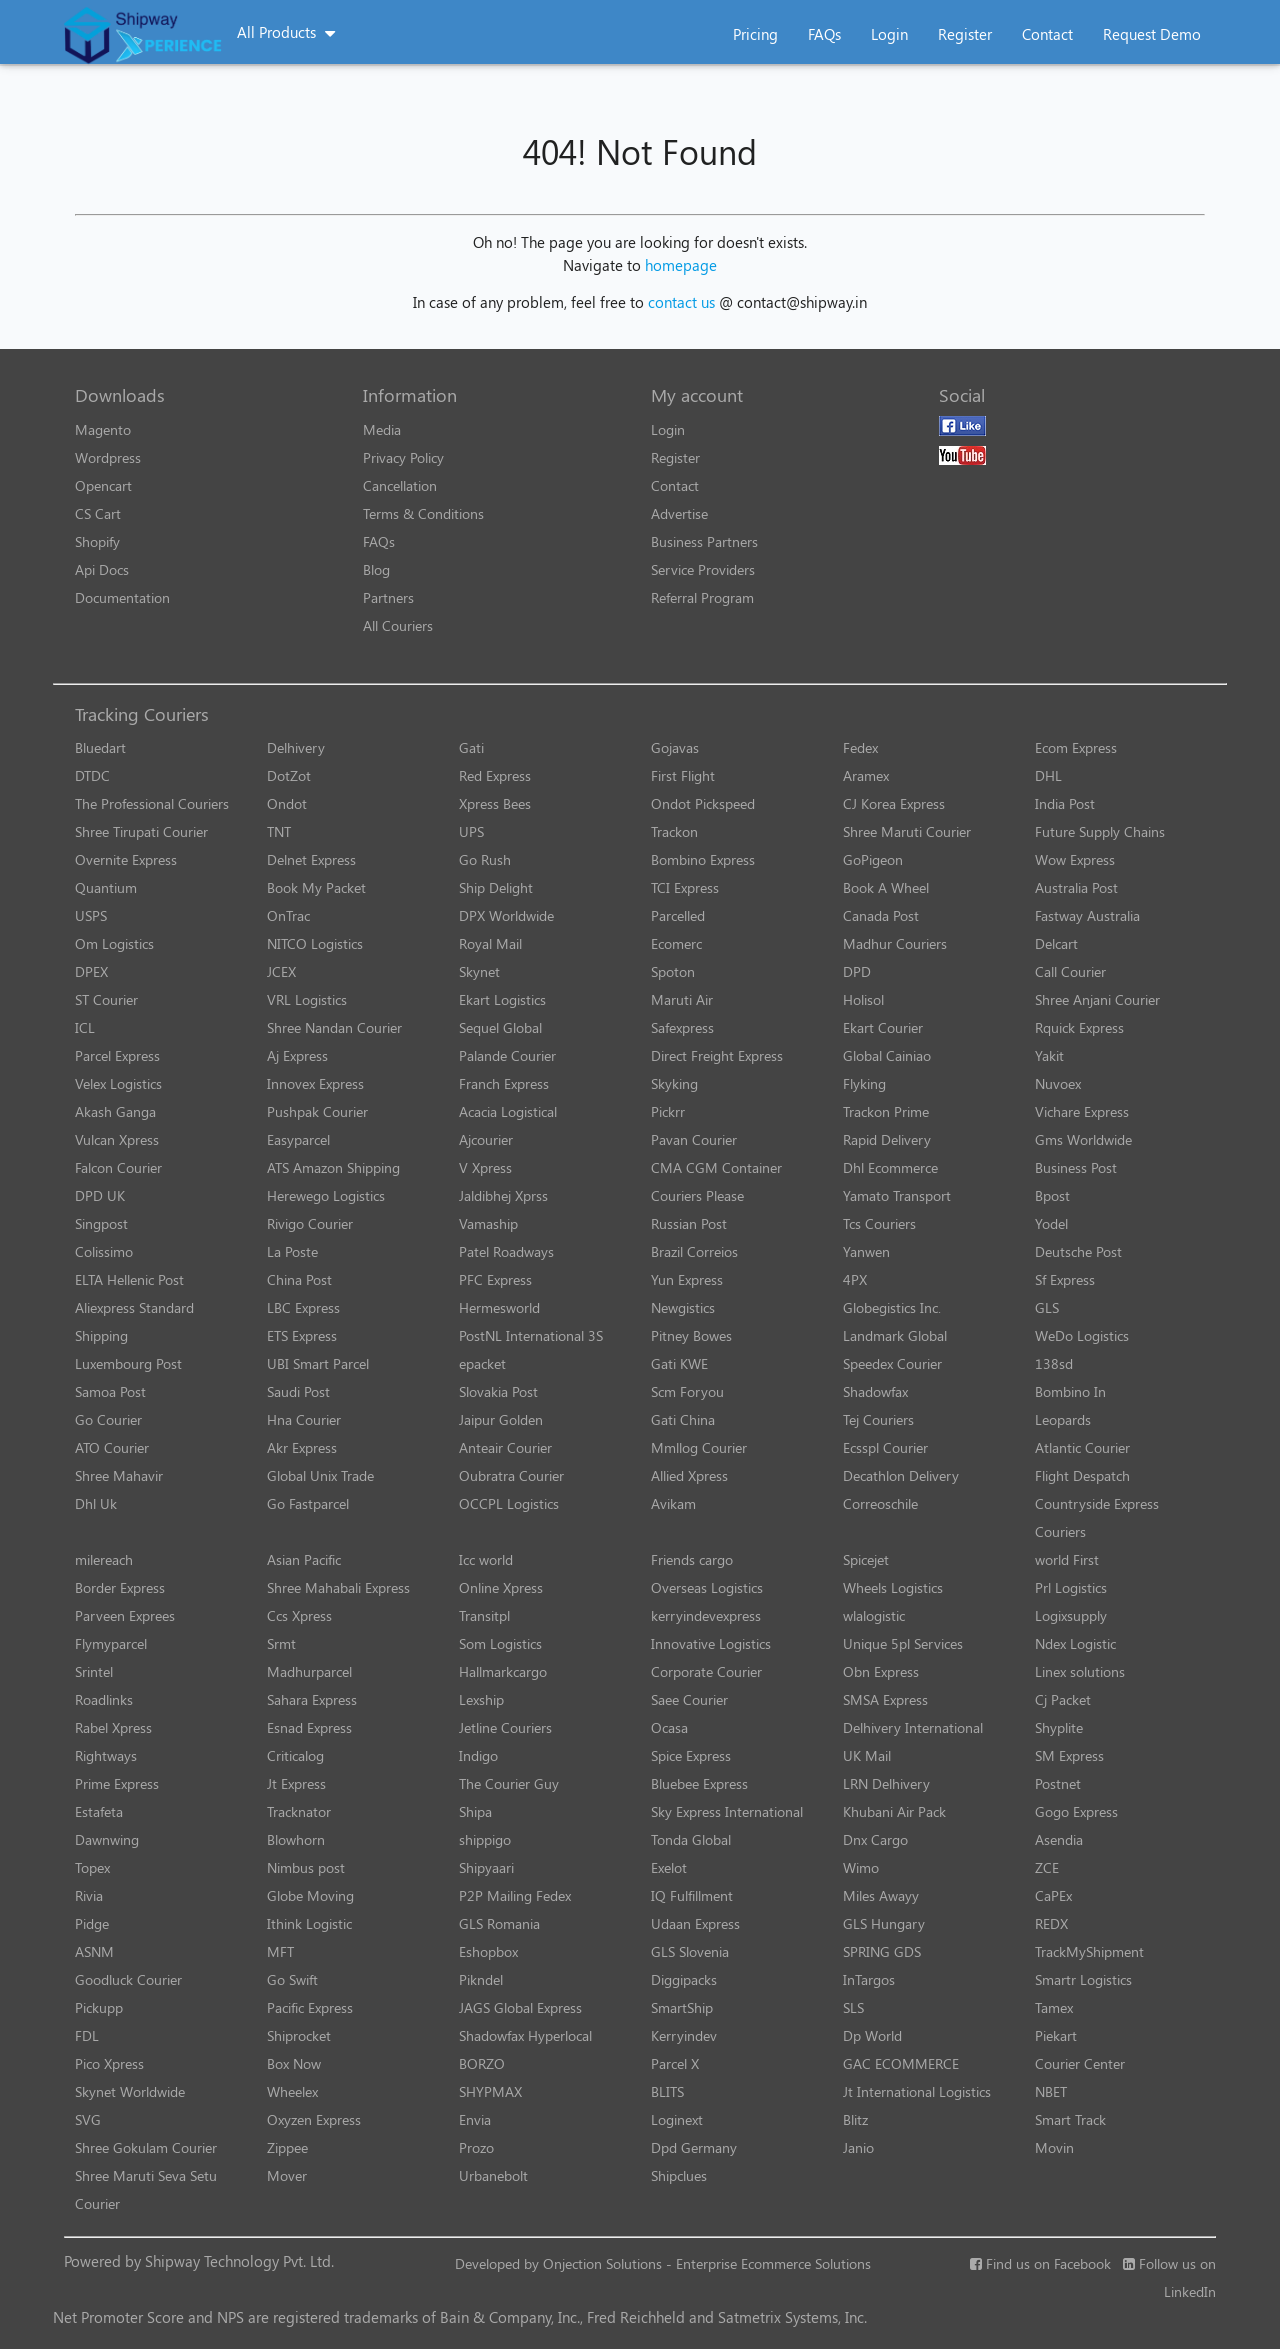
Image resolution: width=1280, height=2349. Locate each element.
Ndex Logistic (1075, 1643)
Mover (287, 2175)
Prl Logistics (1071, 1587)
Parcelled (678, 915)
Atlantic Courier (1082, 1447)
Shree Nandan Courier (334, 1027)
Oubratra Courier (511, 1475)
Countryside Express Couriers (1097, 1517)
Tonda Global (691, 1839)
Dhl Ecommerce (890, 1167)
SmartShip (682, 2007)
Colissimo (104, 1251)
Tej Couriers (878, 1419)
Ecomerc (676, 943)
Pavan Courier (694, 1139)
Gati (471, 747)
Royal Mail (490, 943)
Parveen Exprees (125, 1615)
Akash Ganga (115, 1111)
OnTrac (288, 915)
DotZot (289, 775)
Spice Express (691, 1755)
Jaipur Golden (501, 1419)
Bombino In (1070, 1391)
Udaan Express (695, 1923)
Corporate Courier (706, 1671)
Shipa (475, 1811)
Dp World (872, 2035)
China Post (299, 1279)
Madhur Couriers (895, 943)
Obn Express (881, 1671)
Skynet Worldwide (130, 2091)
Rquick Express (1079, 1027)
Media (382, 429)
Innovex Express (315, 1083)
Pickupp (99, 2007)
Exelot (669, 1867)
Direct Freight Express (717, 1055)
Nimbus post (306, 1867)
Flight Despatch (1082, 1475)
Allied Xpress (689, 1475)
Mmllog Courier (699, 1447)
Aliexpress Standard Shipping (134, 1321)
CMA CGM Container (716, 1167)
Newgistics (683, 1307)
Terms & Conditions (423, 513)
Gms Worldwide (1083, 1139)
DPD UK (100, 1195)
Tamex (1054, 2007)
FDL (87, 2035)
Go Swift (292, 1979)
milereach (104, 1559)
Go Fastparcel (308, 1503)
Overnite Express (126, 859)
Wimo (861, 1867)
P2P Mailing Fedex (515, 1895)
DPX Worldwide (506, 915)
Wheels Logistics (893, 1587)
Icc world (486, 1559)
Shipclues (679, 2175)
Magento (103, 429)
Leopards (1063, 1419)
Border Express (120, 1587)
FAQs (824, 34)
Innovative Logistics (711, 1643)
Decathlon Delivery (901, 1475)
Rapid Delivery (887, 1139)
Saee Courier (689, 1699)
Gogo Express (1076, 1811)
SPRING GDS (882, 1951)
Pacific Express (310, 2007)
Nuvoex (1058, 1083)
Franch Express (504, 1083)
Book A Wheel (886, 887)
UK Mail (867, 1755)
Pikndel (481, 1979)
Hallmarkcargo (503, 1671)
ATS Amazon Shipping (333, 1167)
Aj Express (297, 1055)
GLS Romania (499, 1923)
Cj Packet (1063, 1699)
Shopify (97, 541)
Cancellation (400, 485)
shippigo (485, 1839)
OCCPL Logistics (509, 1503)
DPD (857, 971)
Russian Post (689, 1223)
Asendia (1059, 1839)
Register (965, 34)
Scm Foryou (687, 1391)
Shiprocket (299, 2035)
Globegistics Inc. (892, 1307)
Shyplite (1059, 1727)
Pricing (755, 34)
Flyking (864, 1083)
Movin (1054, 2147)
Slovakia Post (498, 1391)
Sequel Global (500, 1027)
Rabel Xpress (113, 1727)
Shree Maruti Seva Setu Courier (146, 2189)
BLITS (667, 2091)
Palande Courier (507, 1055)
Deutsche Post (1078, 1251)
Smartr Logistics (1083, 1979)
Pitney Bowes (691, 1335)
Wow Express (1075, 859)
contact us (681, 302)
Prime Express (117, 1783)
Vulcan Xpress (117, 1139)
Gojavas (675, 747)
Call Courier (1070, 971)
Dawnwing (107, 1839)
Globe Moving (310, 1895)
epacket (482, 1363)
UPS (471, 831)
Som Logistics (500, 1643)
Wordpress (108, 457)
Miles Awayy (881, 1895)
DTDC (92, 775)
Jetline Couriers (505, 1727)
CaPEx (1053, 1895)
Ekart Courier (883, 1027)
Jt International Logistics (917, 2091)
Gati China (683, 1419)
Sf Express (1065, 1279)
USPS (91, 915)
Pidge (92, 1923)
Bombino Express (703, 859)
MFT (280, 1951)
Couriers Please (697, 1195)
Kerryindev (684, 2035)
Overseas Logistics (707, 1587)
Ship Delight (496, 887)
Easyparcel (298, 1139)
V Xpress (485, 1167)
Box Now (294, 2063)
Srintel (94, 1671)
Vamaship (488, 1223)
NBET (1051, 2091)
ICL (85, 1027)
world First (1067, 1559)
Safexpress (682, 1027)
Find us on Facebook (1040, 2263)
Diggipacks (684, 1979)
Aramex (866, 775)
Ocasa (669, 1727)
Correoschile (880, 1503)
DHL (1048, 775)
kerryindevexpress (706, 1615)
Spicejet (866, 1559)
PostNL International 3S (531, 1335)
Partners (388, 597)
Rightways (106, 1755)
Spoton (673, 971)
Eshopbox (488, 1951)
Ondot (287, 803)
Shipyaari (486, 1867)
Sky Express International (727, 1811)
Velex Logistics (118, 1083)
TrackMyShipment (1089, 1951)
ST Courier (106, 999)
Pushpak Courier (317, 1111)
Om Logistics (114, 943)
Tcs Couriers (879, 1223)
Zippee (287, 2147)
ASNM (94, 1951)
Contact (1047, 34)
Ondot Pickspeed (703, 803)
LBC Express (303, 1307)
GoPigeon (873, 859)
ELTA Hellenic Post (129, 1279)
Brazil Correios (694, 1251)
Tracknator (299, 1811)
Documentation (122, 597)
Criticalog (295, 1755)
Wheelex (292, 2091)
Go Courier (108, 1419)
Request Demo (1152, 34)
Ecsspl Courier (885, 1447)
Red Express (495, 775)
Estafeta (99, 1811)
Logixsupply (1071, 1615)
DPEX (91, 971)
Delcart (1056, 943)
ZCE (1047, 1867)
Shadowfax (875, 1391)
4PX (855, 1279)
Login (889, 34)
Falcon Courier (118, 1167)
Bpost (1052, 1195)
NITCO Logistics (315, 943)
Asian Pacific (304, 1559)
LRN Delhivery (886, 1783)
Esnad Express (309, 1727)
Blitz (855, 2119)
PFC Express (495, 1279)
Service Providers (703, 569)
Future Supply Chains (1100, 831)
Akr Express (302, 1447)
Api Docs (102, 569)
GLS (1047, 1307)
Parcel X (675, 2063)
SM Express (1069, 1755)
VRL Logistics (307, 999)
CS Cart (98, 513)
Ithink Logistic (309, 1923)
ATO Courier (112, 1447)
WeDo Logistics (1082, 1335)
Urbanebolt (493, 2175)
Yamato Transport (897, 1195)
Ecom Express (1076, 747)
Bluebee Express (699, 1783)
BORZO (482, 2063)
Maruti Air (682, 999)
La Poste (292, 1251)
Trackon (674, 831)
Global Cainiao (887, 1055)
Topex (92, 1867)
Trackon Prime (886, 1111)
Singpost (101, 1223)
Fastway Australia (1087, 915)
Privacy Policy (403, 457)
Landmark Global (895, 1335)
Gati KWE (679, 1363)
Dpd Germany (694, 2147)
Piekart (1056, 2035)
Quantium (106, 887)
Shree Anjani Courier (1097, 999)
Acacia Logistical (508, 1111)
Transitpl (484, 1615)
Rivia (89, 1895)
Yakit (1049, 1055)
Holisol (863, 999)
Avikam (673, 1503)
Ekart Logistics (502, 999)
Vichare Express (1082, 1111)
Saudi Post (298, 1391)
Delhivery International (913, 1727)
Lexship (481, 1699)
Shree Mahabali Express (338, 1587)
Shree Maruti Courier (907, 831)
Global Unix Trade (320, 1475)
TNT (279, 831)
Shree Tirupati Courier (141, 831)
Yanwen (866, 1251)
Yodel (1051, 1223)
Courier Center (1080, 2063)
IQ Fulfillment (692, 1895)
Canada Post (881, 915)
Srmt (281, 1643)
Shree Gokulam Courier (146, 2147)
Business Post (1076, 1167)
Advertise (679, 513)
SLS (853, 2007)
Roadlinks (104, 1699)
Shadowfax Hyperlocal (525, 2035)
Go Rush (485, 859)
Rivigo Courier (310, 1223)
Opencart (103, 485)
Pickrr (668, 1111)
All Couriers (398, 625)
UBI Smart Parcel (318, 1363)
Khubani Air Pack (894, 1811)
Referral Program (702, 597)
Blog (376, 569)
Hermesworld (499, 1307)
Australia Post (1076, 887)
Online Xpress (501, 1587)
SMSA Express (885, 1699)
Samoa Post (110, 1391)
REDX (1051, 1923)
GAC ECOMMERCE (901, 2063)
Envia (475, 2119)
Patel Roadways (506, 1251)
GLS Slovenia (690, 1951)
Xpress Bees (495, 803)
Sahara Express (312, 1699)
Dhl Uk (96, 1503)
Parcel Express (117, 1055)
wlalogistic (874, 1615)
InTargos (869, 1979)
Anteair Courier (505, 1447)
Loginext (677, 2119)
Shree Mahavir (119, 1475)
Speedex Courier (892, 1363)
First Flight (683, 775)
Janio (858, 2147)
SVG (88, 2119)
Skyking (674, 1083)
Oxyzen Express (314, 2119)
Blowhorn (296, 1839)
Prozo (476, 2147)
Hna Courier (304, 1419)
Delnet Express (311, 859)
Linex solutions (1080, 1671)
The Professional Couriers (152, 803)
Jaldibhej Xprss (503, 1195)
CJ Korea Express (894, 803)
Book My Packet (316, 887)
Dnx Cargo (875, 1839)
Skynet (479, 971)
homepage (681, 265)
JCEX (281, 971)
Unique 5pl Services (903, 1643)
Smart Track (1070, 2119)
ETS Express (302, 1335)
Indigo (478, 1755)
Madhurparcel (309, 1671)
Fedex (860, 747)
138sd (1054, 1363)
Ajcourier (486, 1139)
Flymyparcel (111, 1643)
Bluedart (100, 747)
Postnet (1058, 1783)
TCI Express (685, 887)
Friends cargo (692, 1559)
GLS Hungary (884, 1923)
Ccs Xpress (299, 1615)
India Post (1065, 803)
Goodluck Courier (128, 1979)
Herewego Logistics (326, 1195)
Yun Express (687, 1279)
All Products (276, 32)
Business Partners (704, 541)
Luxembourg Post (128, 1363)
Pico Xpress (109, 2063)
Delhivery (296, 747)
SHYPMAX (490, 2091)
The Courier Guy (509, 1783)
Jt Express (296, 1783)
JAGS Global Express (520, 2007)
